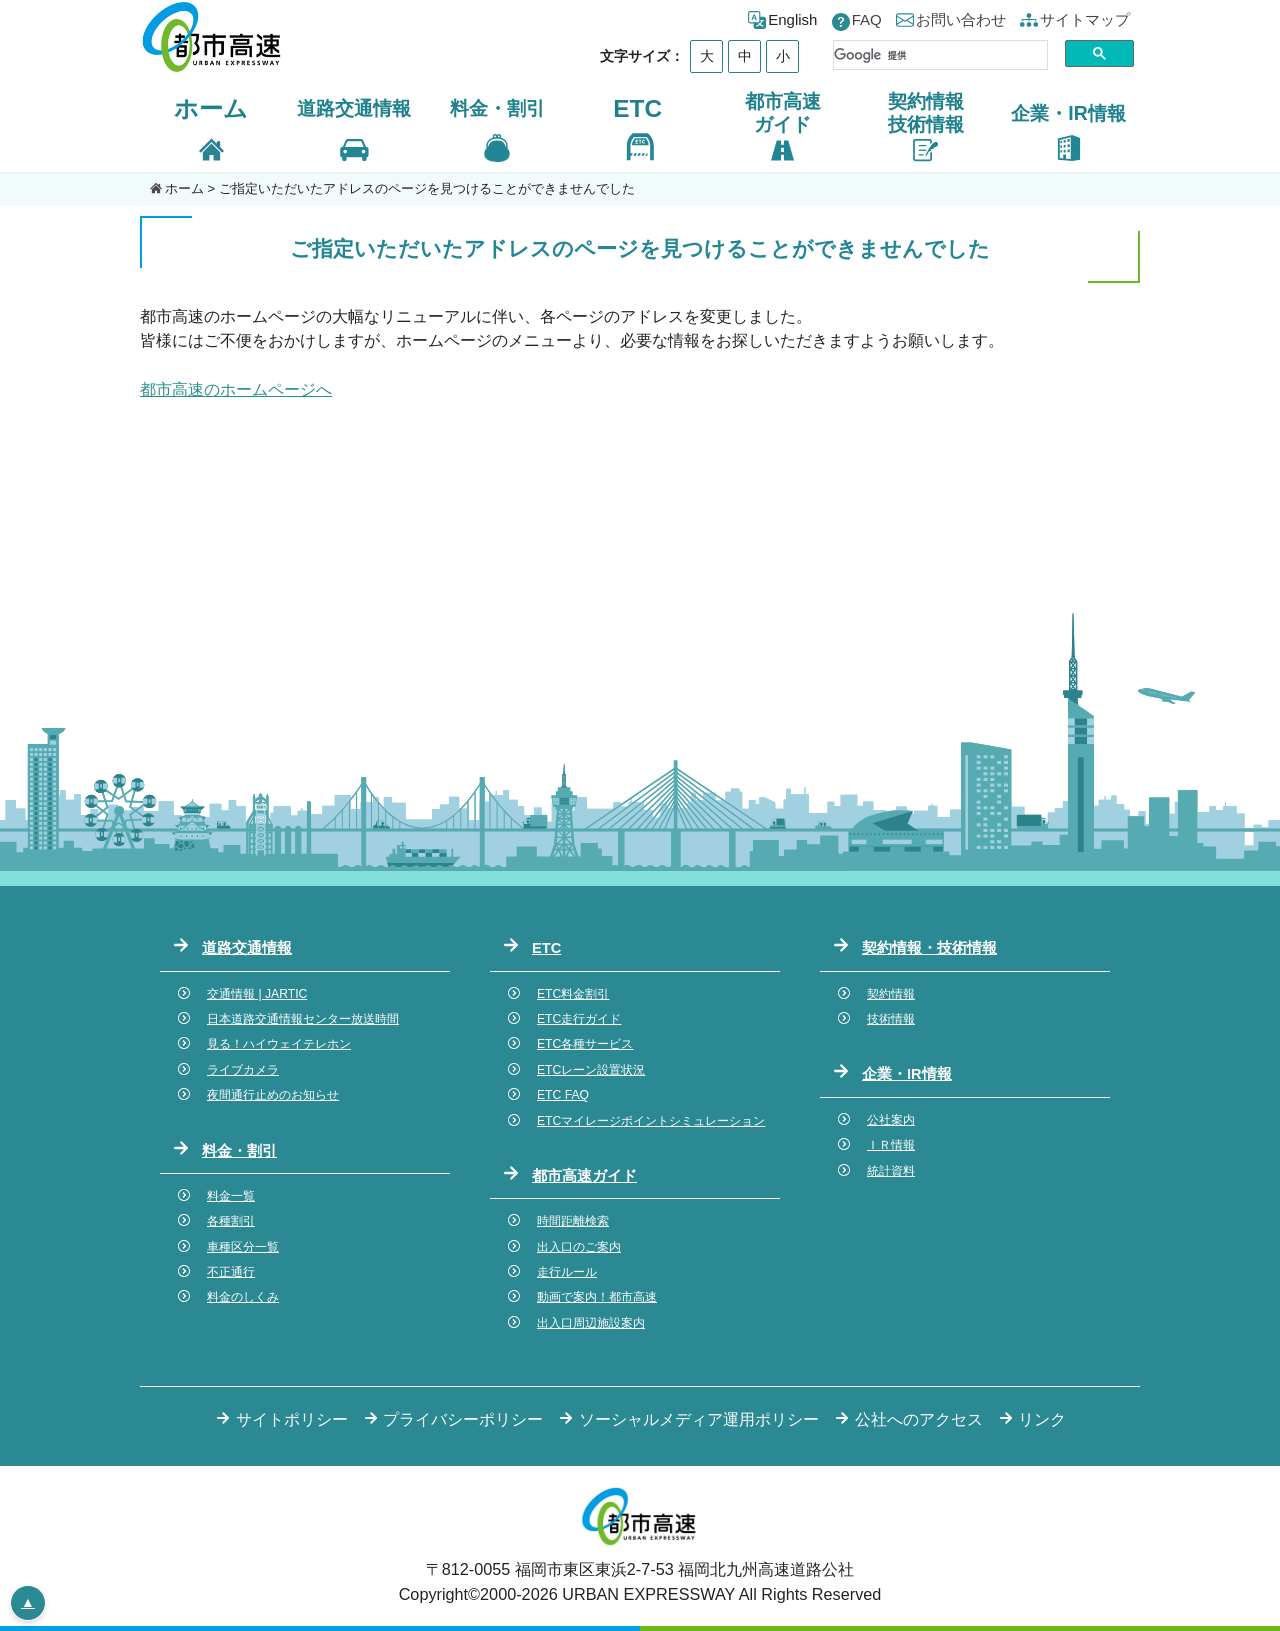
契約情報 (891, 994)
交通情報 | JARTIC (257, 994)
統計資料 (891, 1171)
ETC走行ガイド (579, 1019)
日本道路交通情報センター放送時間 (303, 1019)
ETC (637, 108)
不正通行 (231, 1272)
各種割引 (231, 1221)
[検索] (940, 55)
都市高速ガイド (584, 1176)
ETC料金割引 (573, 994)
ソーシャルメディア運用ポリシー (699, 1419)
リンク (1042, 1419)
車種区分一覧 (243, 1247)
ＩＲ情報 (891, 1145)
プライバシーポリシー (463, 1419)
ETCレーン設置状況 (591, 1070)
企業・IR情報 (907, 1074)
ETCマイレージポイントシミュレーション (651, 1121)
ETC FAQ (563, 1095)
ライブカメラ (243, 1070)
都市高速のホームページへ (236, 389)
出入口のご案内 (579, 1247)
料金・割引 (239, 1151)
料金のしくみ (243, 1297)
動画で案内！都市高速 (597, 1297)
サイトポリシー (292, 1419)
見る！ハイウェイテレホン (279, 1044)
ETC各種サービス (585, 1044)
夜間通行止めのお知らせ (273, 1095)
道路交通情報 (247, 948)
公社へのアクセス (919, 1419)
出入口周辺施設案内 (591, 1323)
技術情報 (891, 1019)
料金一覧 (231, 1196)
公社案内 (891, 1120)
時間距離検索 (573, 1221)
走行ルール (567, 1272)
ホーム (211, 108)
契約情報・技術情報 (929, 948)
